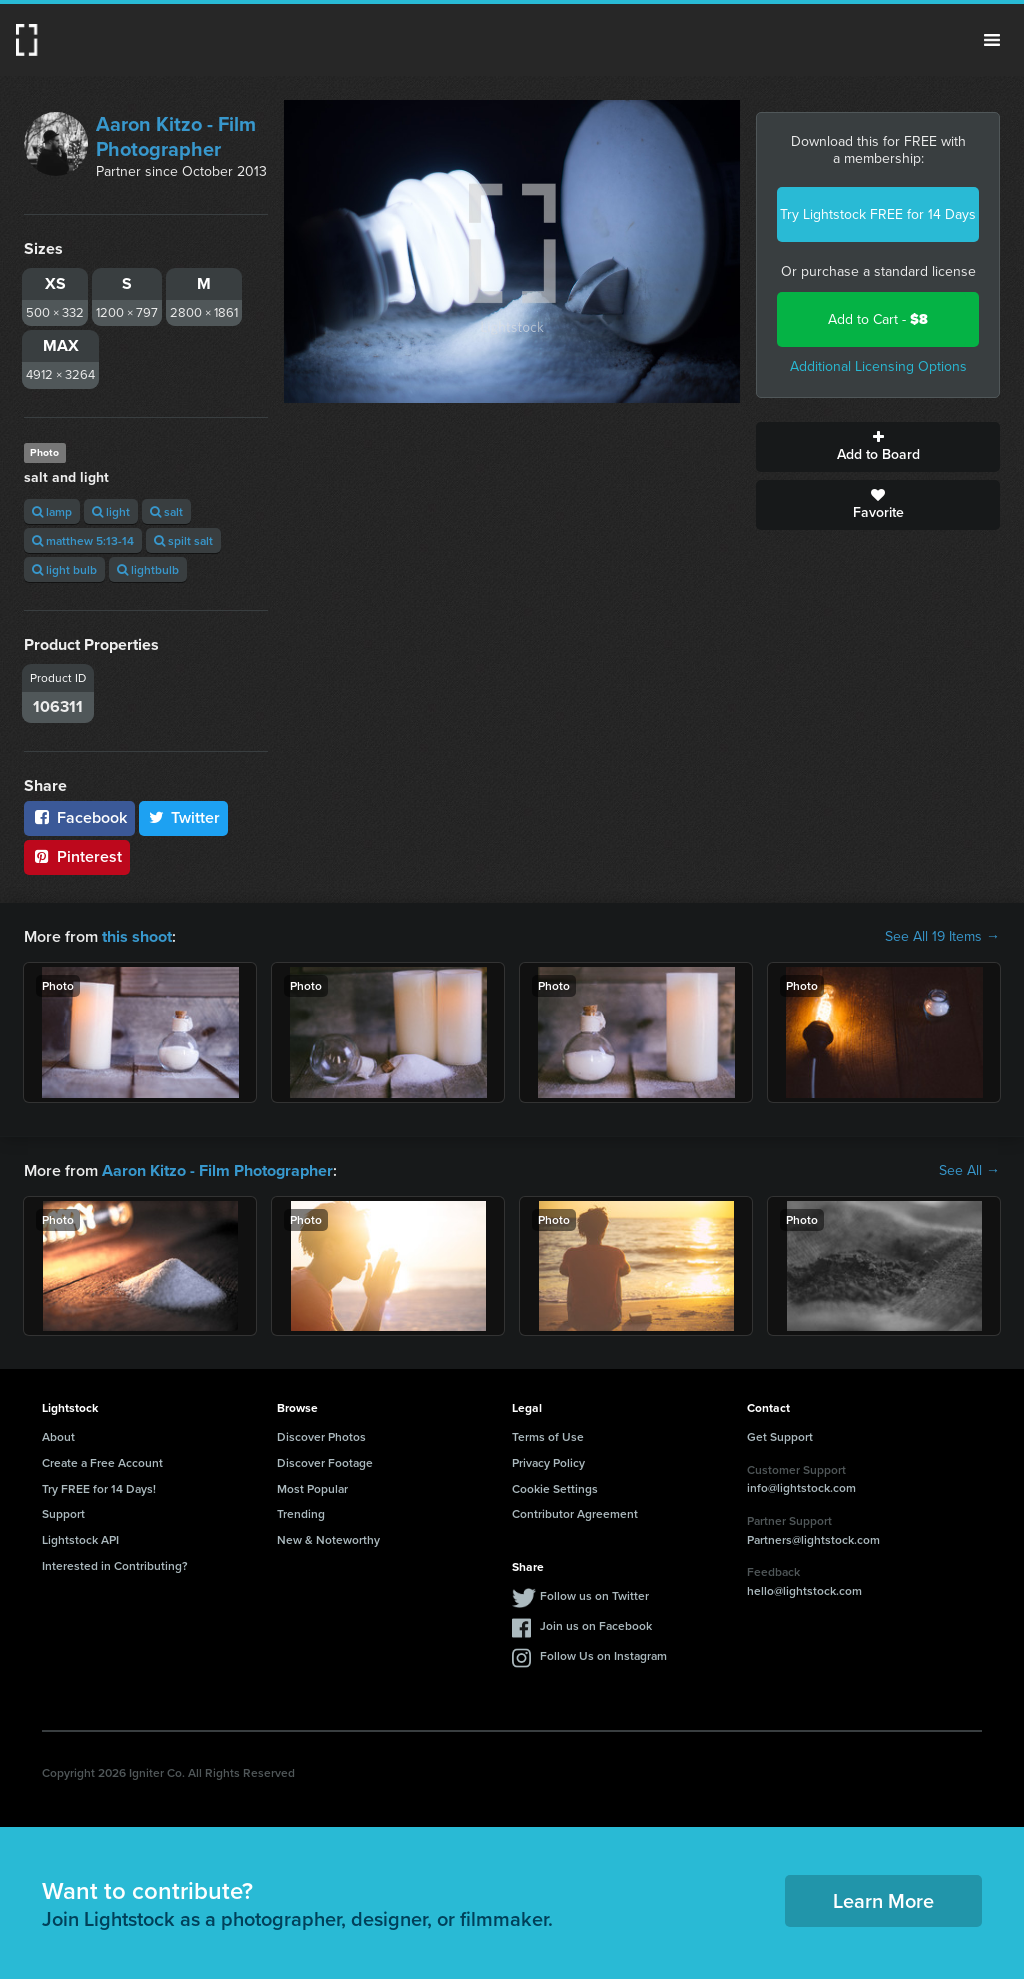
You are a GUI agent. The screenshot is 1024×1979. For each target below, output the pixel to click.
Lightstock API (80, 1539)
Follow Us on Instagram (603, 1655)
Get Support (780, 1436)
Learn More (883, 1900)
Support (63, 1513)
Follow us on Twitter (594, 1595)
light (111, 511)
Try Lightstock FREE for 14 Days (878, 214)
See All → (969, 1170)
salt (166, 511)
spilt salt (183, 540)
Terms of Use (548, 1436)
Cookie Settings (555, 1487)
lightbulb (148, 569)
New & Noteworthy (328, 1539)
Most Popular (312, 1487)
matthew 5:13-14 (83, 540)
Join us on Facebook (596, 1625)
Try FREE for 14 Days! (99, 1487)
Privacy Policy (548, 1462)
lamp (52, 511)
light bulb (64, 569)
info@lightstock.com (801, 1487)
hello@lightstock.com (804, 1590)
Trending (301, 1513)
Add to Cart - (878, 319)
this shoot (137, 936)
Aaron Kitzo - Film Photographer (176, 136)
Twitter (184, 817)
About (58, 1436)
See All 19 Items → (942, 937)
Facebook (79, 817)
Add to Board (878, 447)
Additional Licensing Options (878, 366)
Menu (992, 40)
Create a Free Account (102, 1462)
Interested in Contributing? (115, 1565)
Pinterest (77, 856)
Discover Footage (325, 1462)
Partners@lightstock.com (813, 1538)
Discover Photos (321, 1436)
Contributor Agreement (575, 1513)
